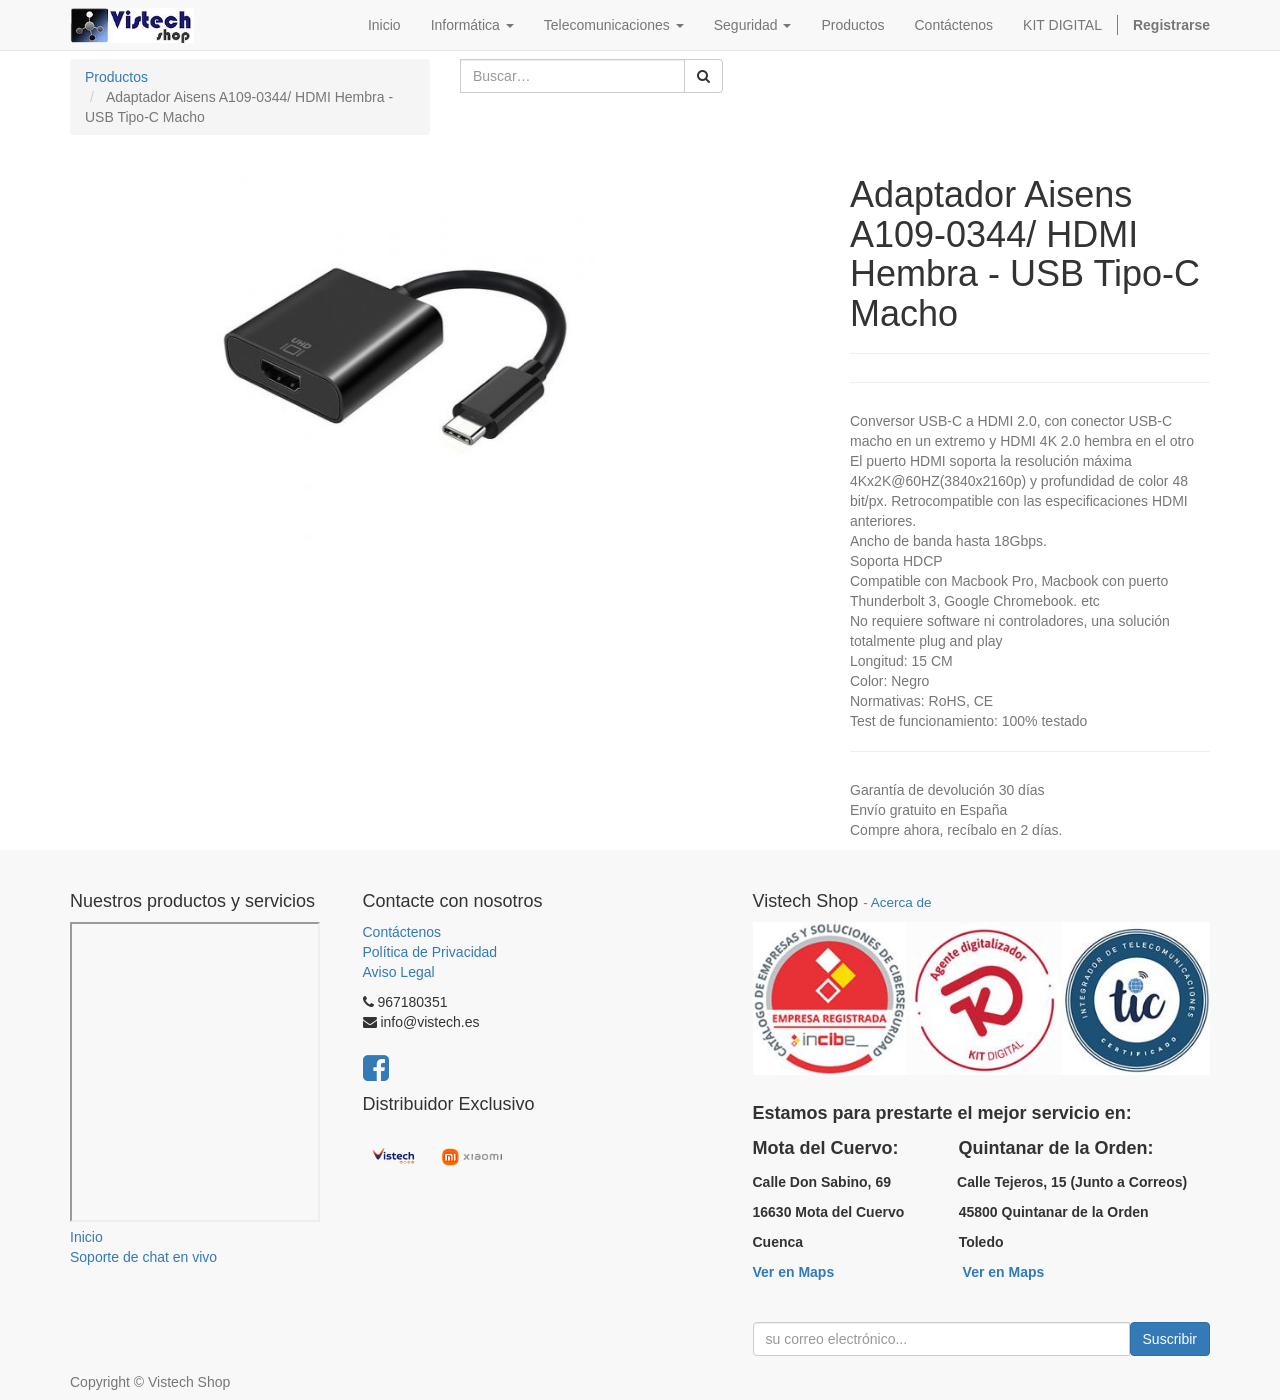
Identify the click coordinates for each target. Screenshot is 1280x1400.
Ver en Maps (794, 1272)
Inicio (86, 1237)
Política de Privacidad (430, 952)
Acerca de (901, 902)
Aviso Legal (399, 972)
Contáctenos (402, 932)
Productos (116, 77)
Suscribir (1170, 1339)
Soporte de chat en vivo (143, 1257)
